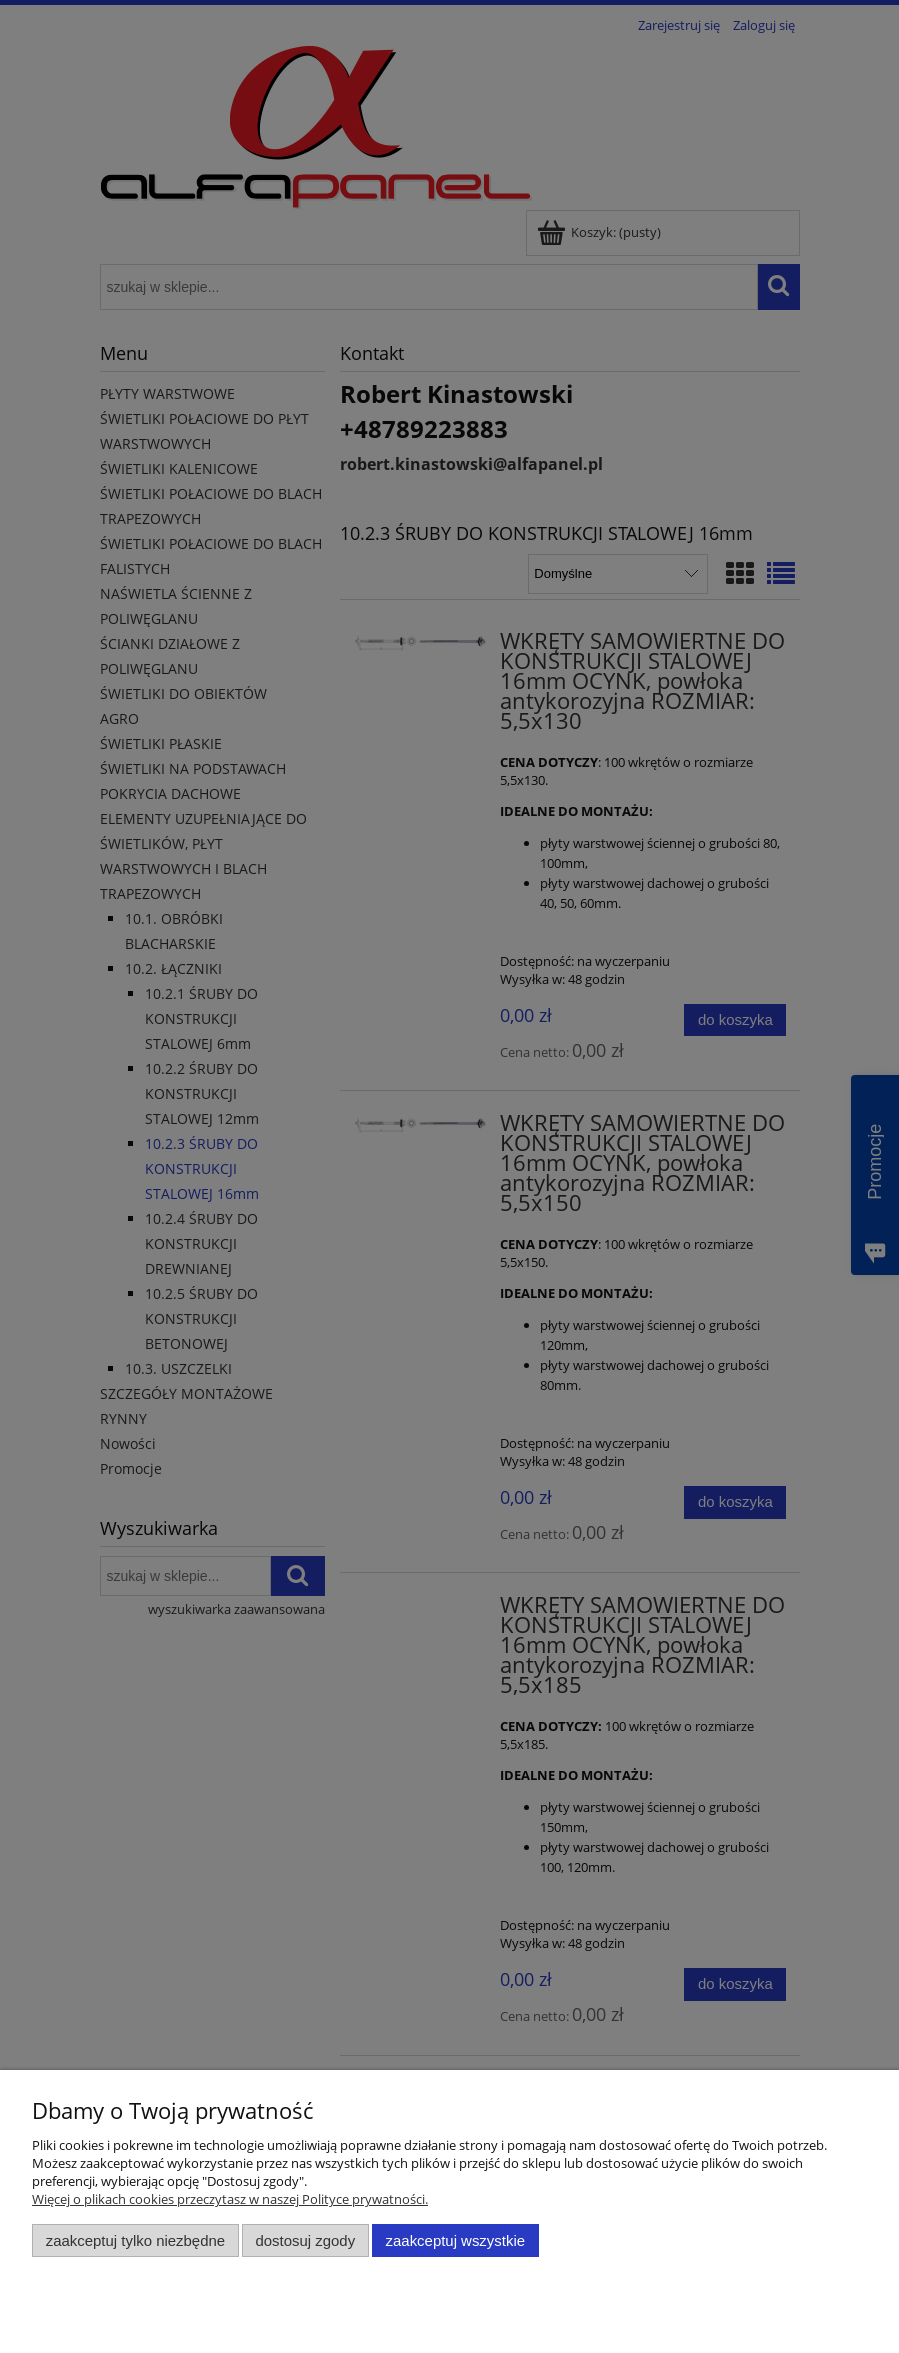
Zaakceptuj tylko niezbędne (135, 2240)
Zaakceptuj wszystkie (455, 2240)
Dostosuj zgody (305, 2240)
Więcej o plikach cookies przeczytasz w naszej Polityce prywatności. (230, 2199)
